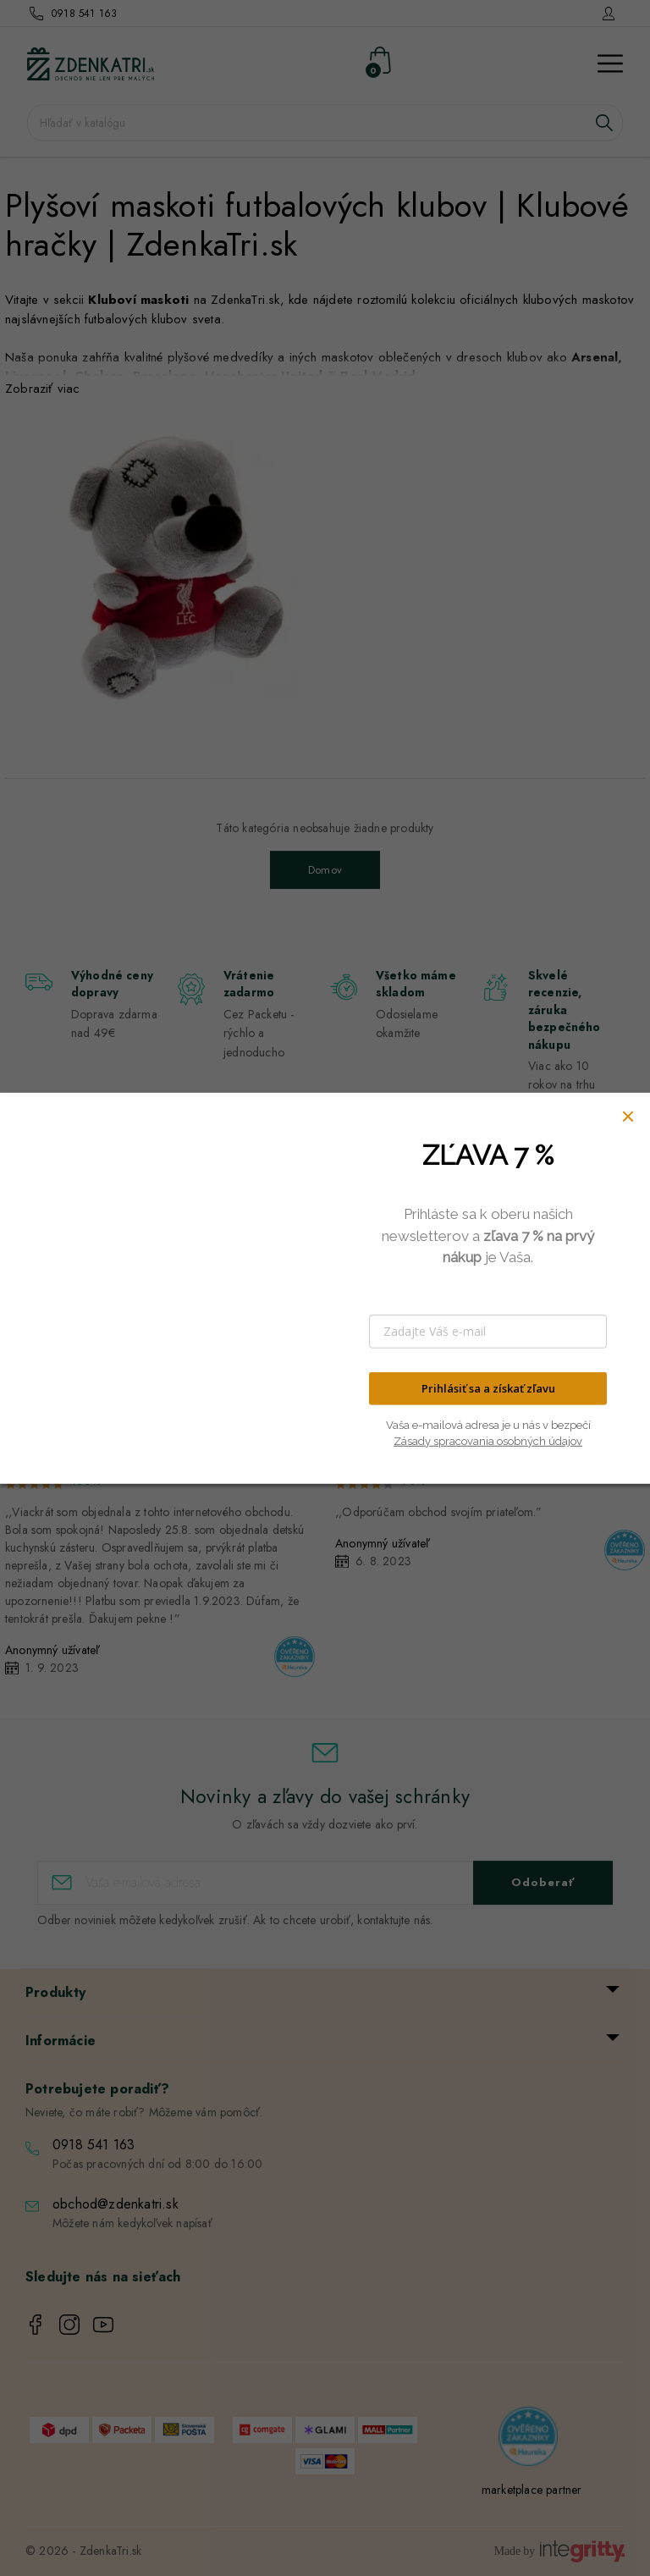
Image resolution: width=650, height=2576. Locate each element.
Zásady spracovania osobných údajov (488, 1441)
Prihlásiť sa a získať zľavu (488, 1388)
